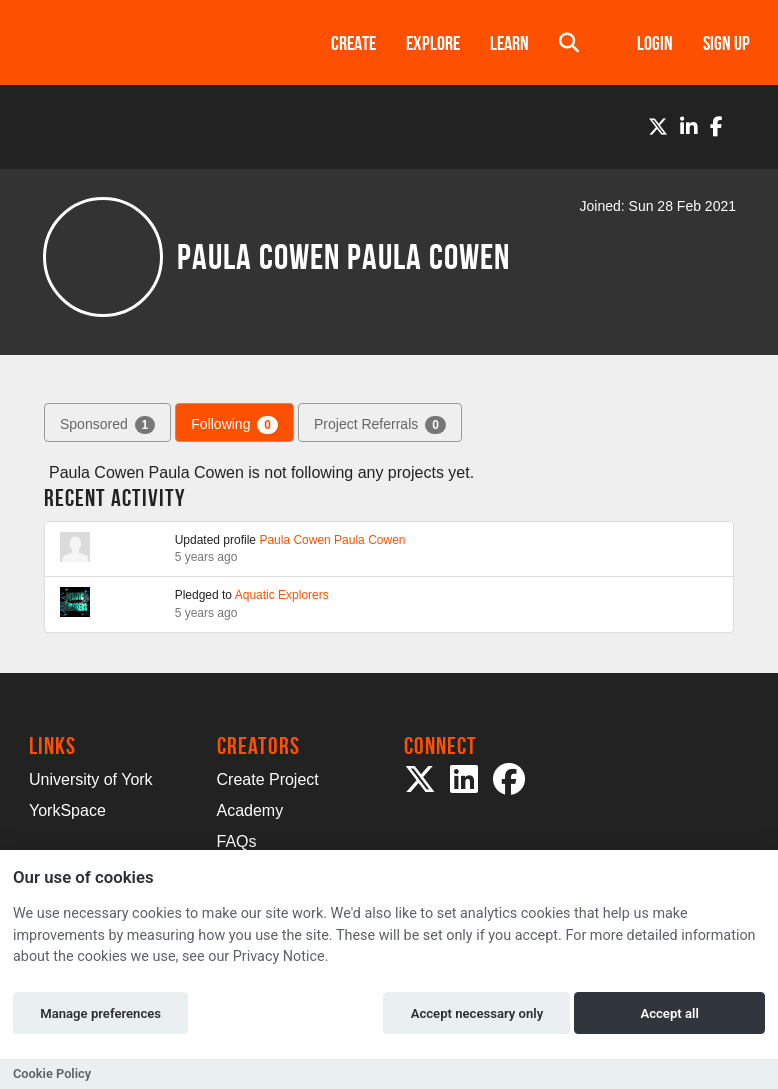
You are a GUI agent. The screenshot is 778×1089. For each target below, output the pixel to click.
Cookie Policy (52, 1073)
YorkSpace (67, 810)
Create (353, 43)
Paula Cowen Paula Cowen (332, 540)
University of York (91, 779)
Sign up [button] (726, 43)
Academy (250, 810)
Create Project (268, 779)
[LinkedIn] (689, 127)
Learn (509, 43)
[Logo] (154, 42)
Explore (433, 43)
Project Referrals (380, 425)
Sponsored (107, 425)
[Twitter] (658, 127)
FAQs (237, 841)
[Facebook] (716, 127)
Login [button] (655, 43)
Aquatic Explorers (282, 595)
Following (234, 425)
